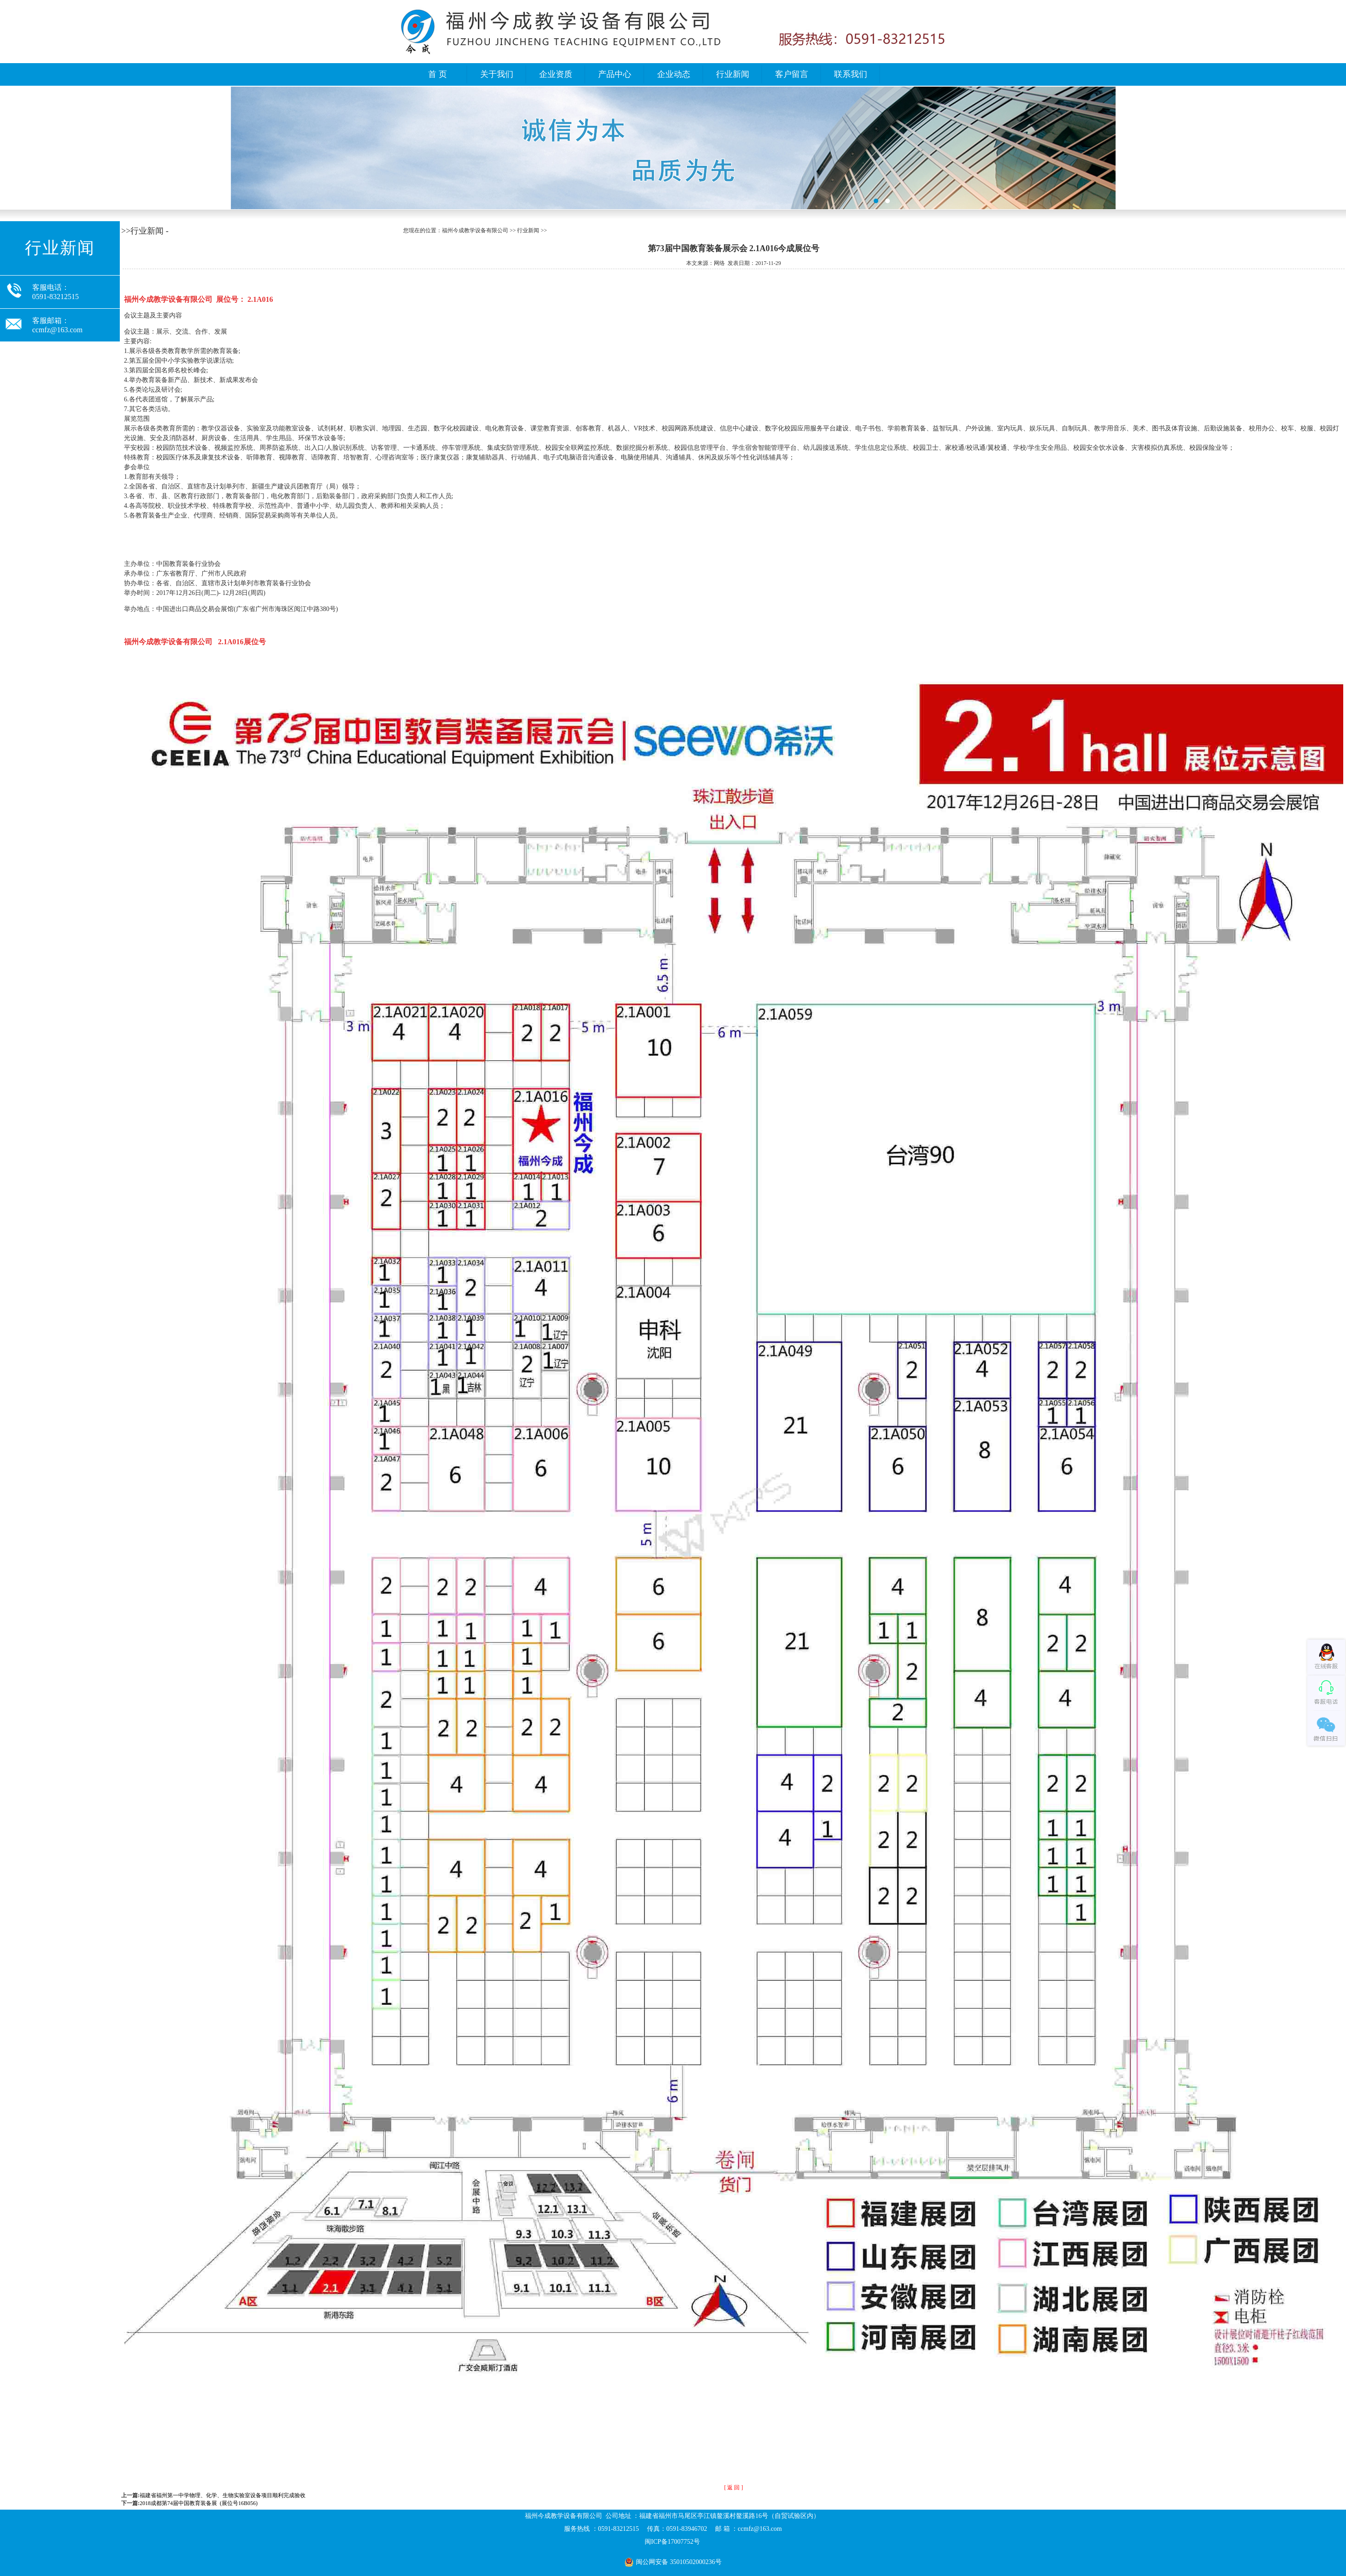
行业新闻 (732, 74)
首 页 (437, 74)
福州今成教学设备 (673, 148)
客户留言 (791, 74)
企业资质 (555, 74)
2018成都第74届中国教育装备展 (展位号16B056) (199, 2503)
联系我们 (850, 74)
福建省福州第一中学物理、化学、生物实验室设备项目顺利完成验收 (223, 2495)
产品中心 (614, 74)
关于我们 (496, 74)
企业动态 (673, 74)
